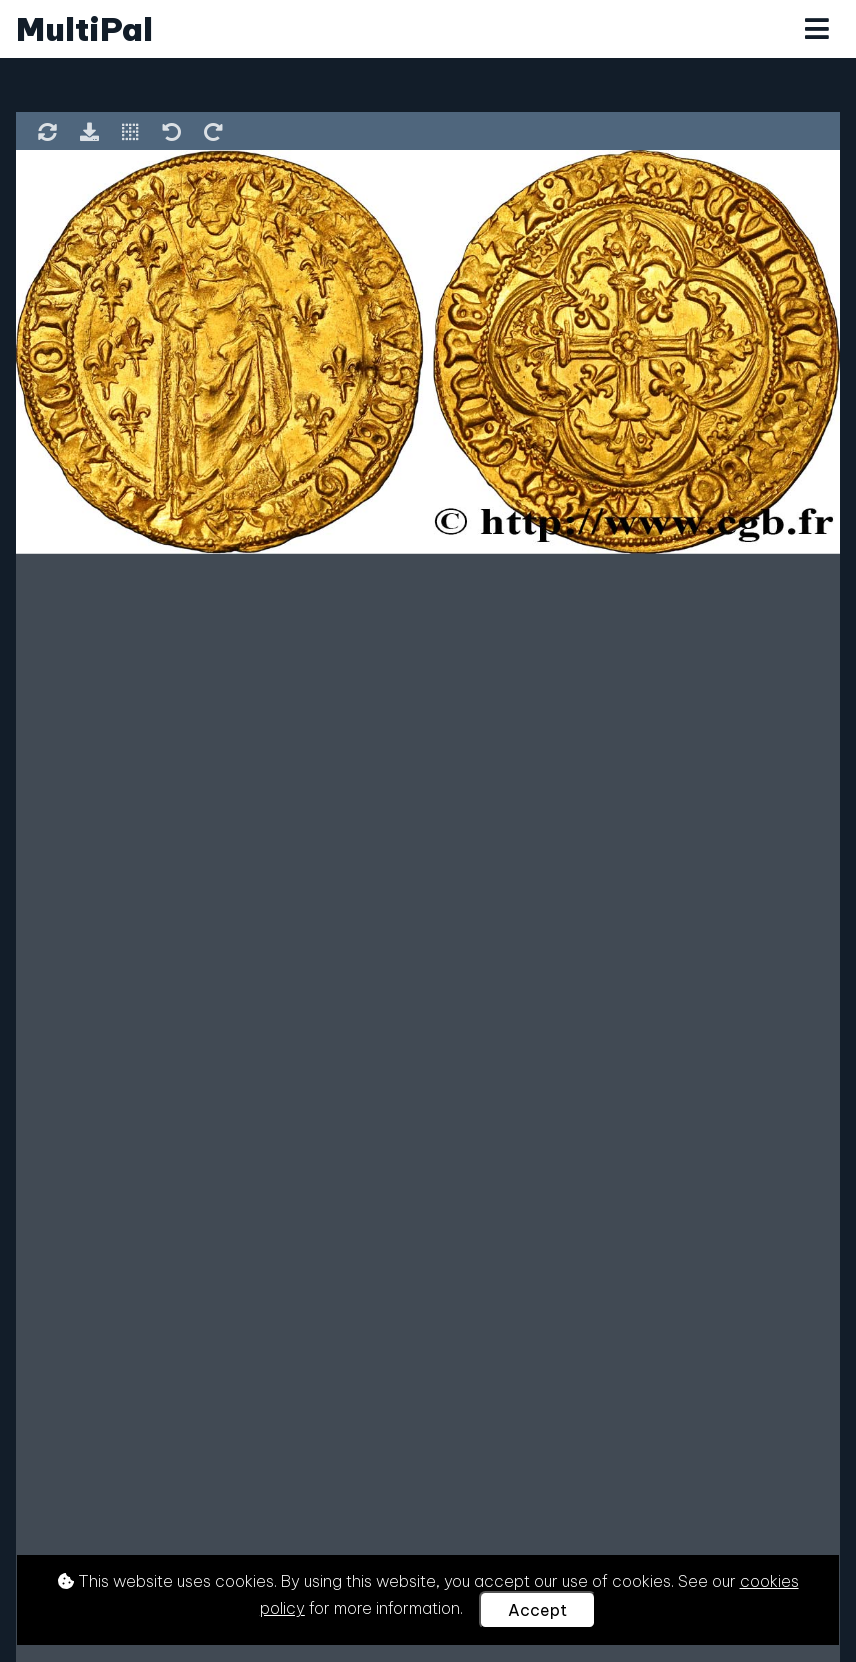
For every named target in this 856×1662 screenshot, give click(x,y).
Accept (537, 1610)
